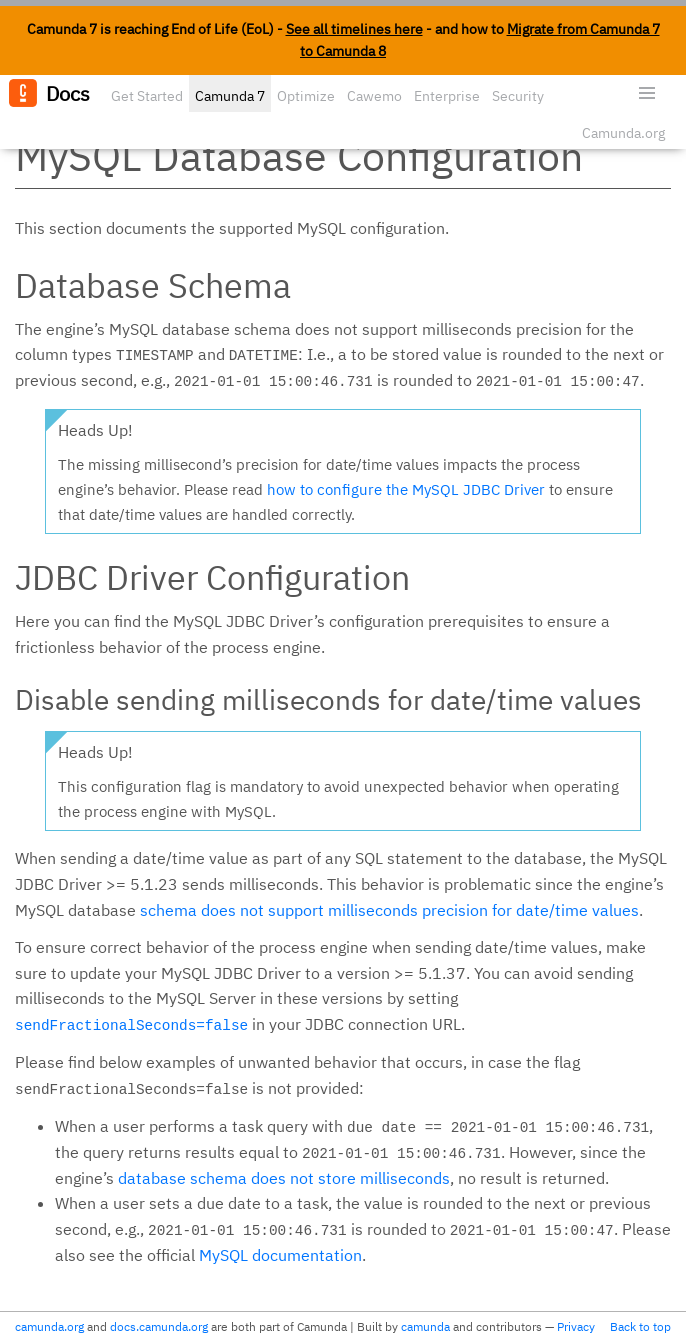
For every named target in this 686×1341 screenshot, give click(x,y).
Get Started (147, 96)
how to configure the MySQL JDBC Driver (406, 489)
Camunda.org (623, 133)
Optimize (306, 96)
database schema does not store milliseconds (284, 1178)
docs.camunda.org (159, 1326)
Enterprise (447, 96)
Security (518, 96)
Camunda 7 (230, 96)
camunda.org (49, 1326)
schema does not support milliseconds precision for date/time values (389, 910)
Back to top (640, 1326)
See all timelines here (354, 29)
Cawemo (374, 96)
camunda (425, 1326)
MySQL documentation (280, 1255)
